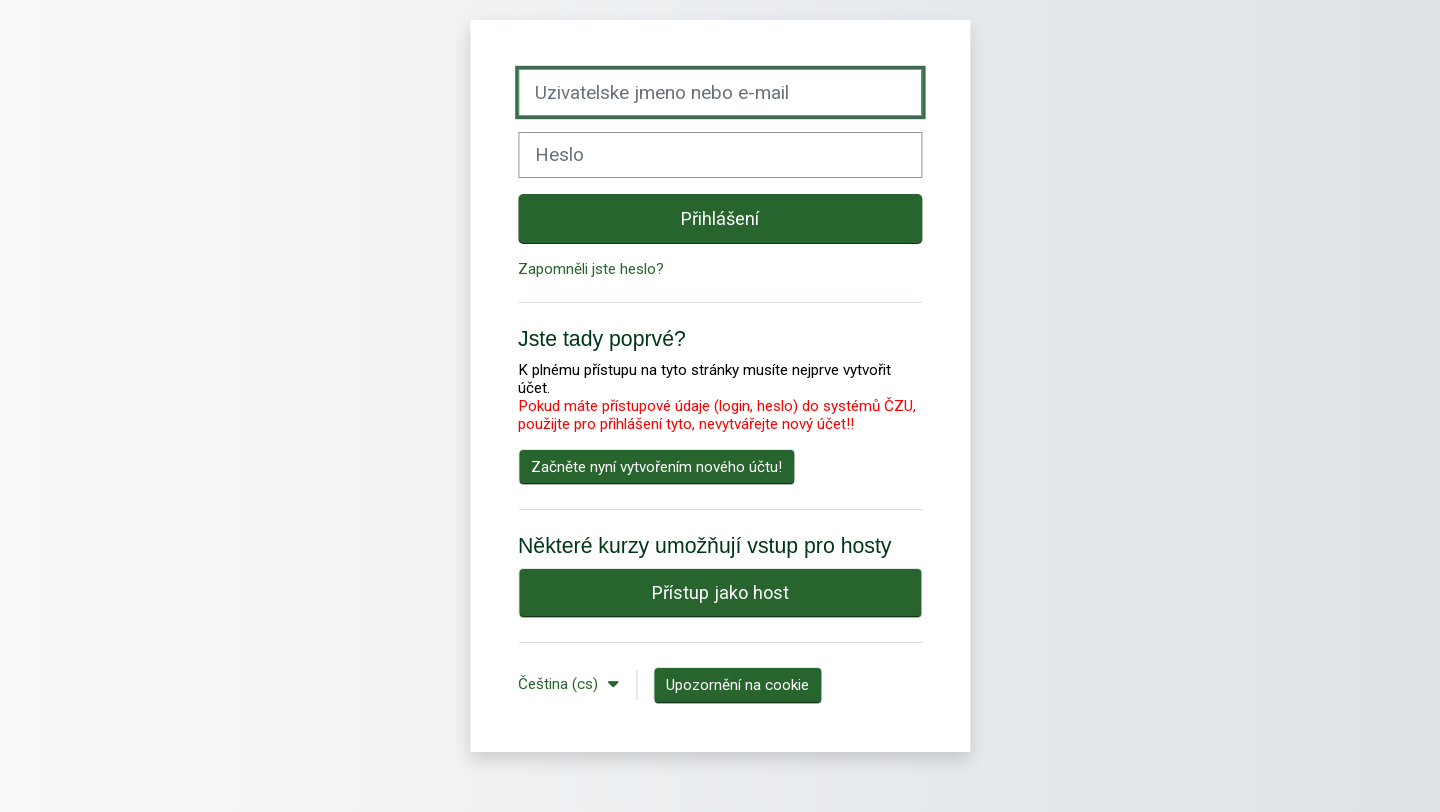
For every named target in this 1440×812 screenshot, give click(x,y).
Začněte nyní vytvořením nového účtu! (656, 467)
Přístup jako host (720, 592)
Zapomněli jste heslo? (591, 269)
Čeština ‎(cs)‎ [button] (560, 684)
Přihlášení (720, 218)
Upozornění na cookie (737, 685)
